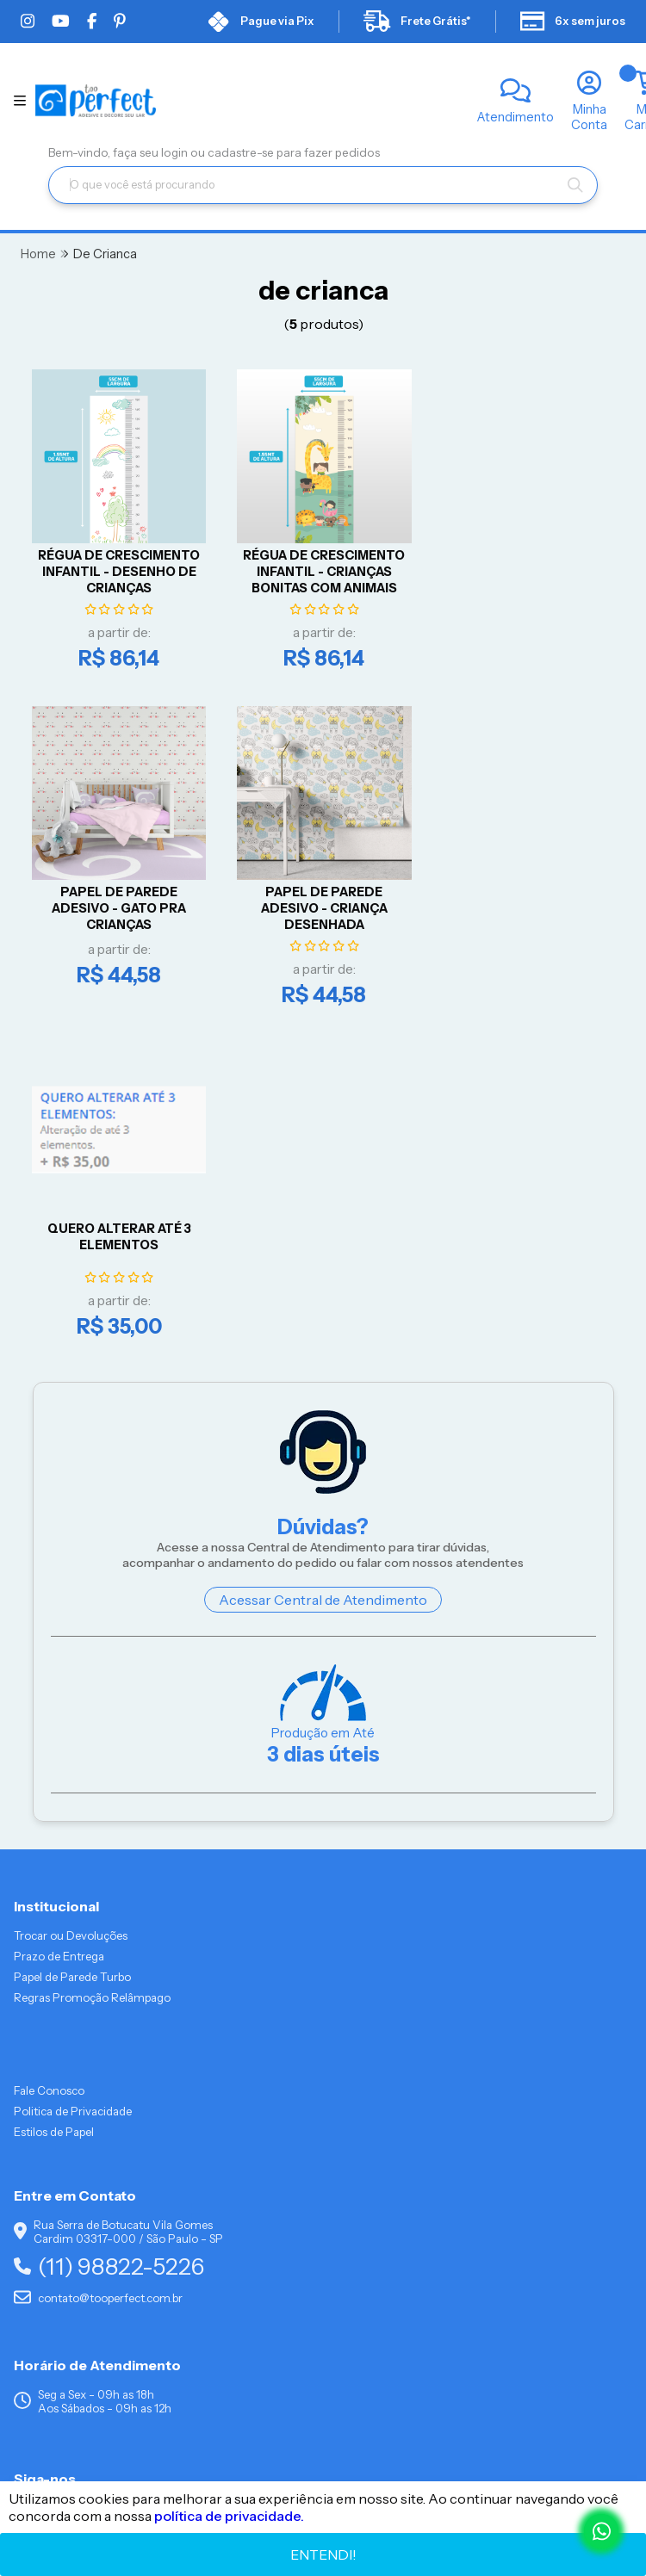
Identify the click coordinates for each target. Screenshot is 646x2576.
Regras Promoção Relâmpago (92, 1660)
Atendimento (515, 117)
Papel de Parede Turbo (72, 1639)
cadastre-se (242, 152)
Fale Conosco (49, 1753)
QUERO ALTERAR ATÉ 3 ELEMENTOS (318, 894)
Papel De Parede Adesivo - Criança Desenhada (116, 902)
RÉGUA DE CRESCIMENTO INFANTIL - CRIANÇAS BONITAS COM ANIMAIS (319, 567)
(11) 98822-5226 (109, 1929)
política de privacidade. (229, 2515)
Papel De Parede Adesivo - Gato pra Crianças (520, 567)
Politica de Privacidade (73, 1773)
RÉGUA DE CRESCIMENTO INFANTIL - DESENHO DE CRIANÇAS (117, 567)
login (175, 152)
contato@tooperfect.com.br (98, 1960)
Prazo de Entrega (59, 1618)
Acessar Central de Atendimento (323, 1262)
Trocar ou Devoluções (70, 1598)
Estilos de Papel (54, 1794)
